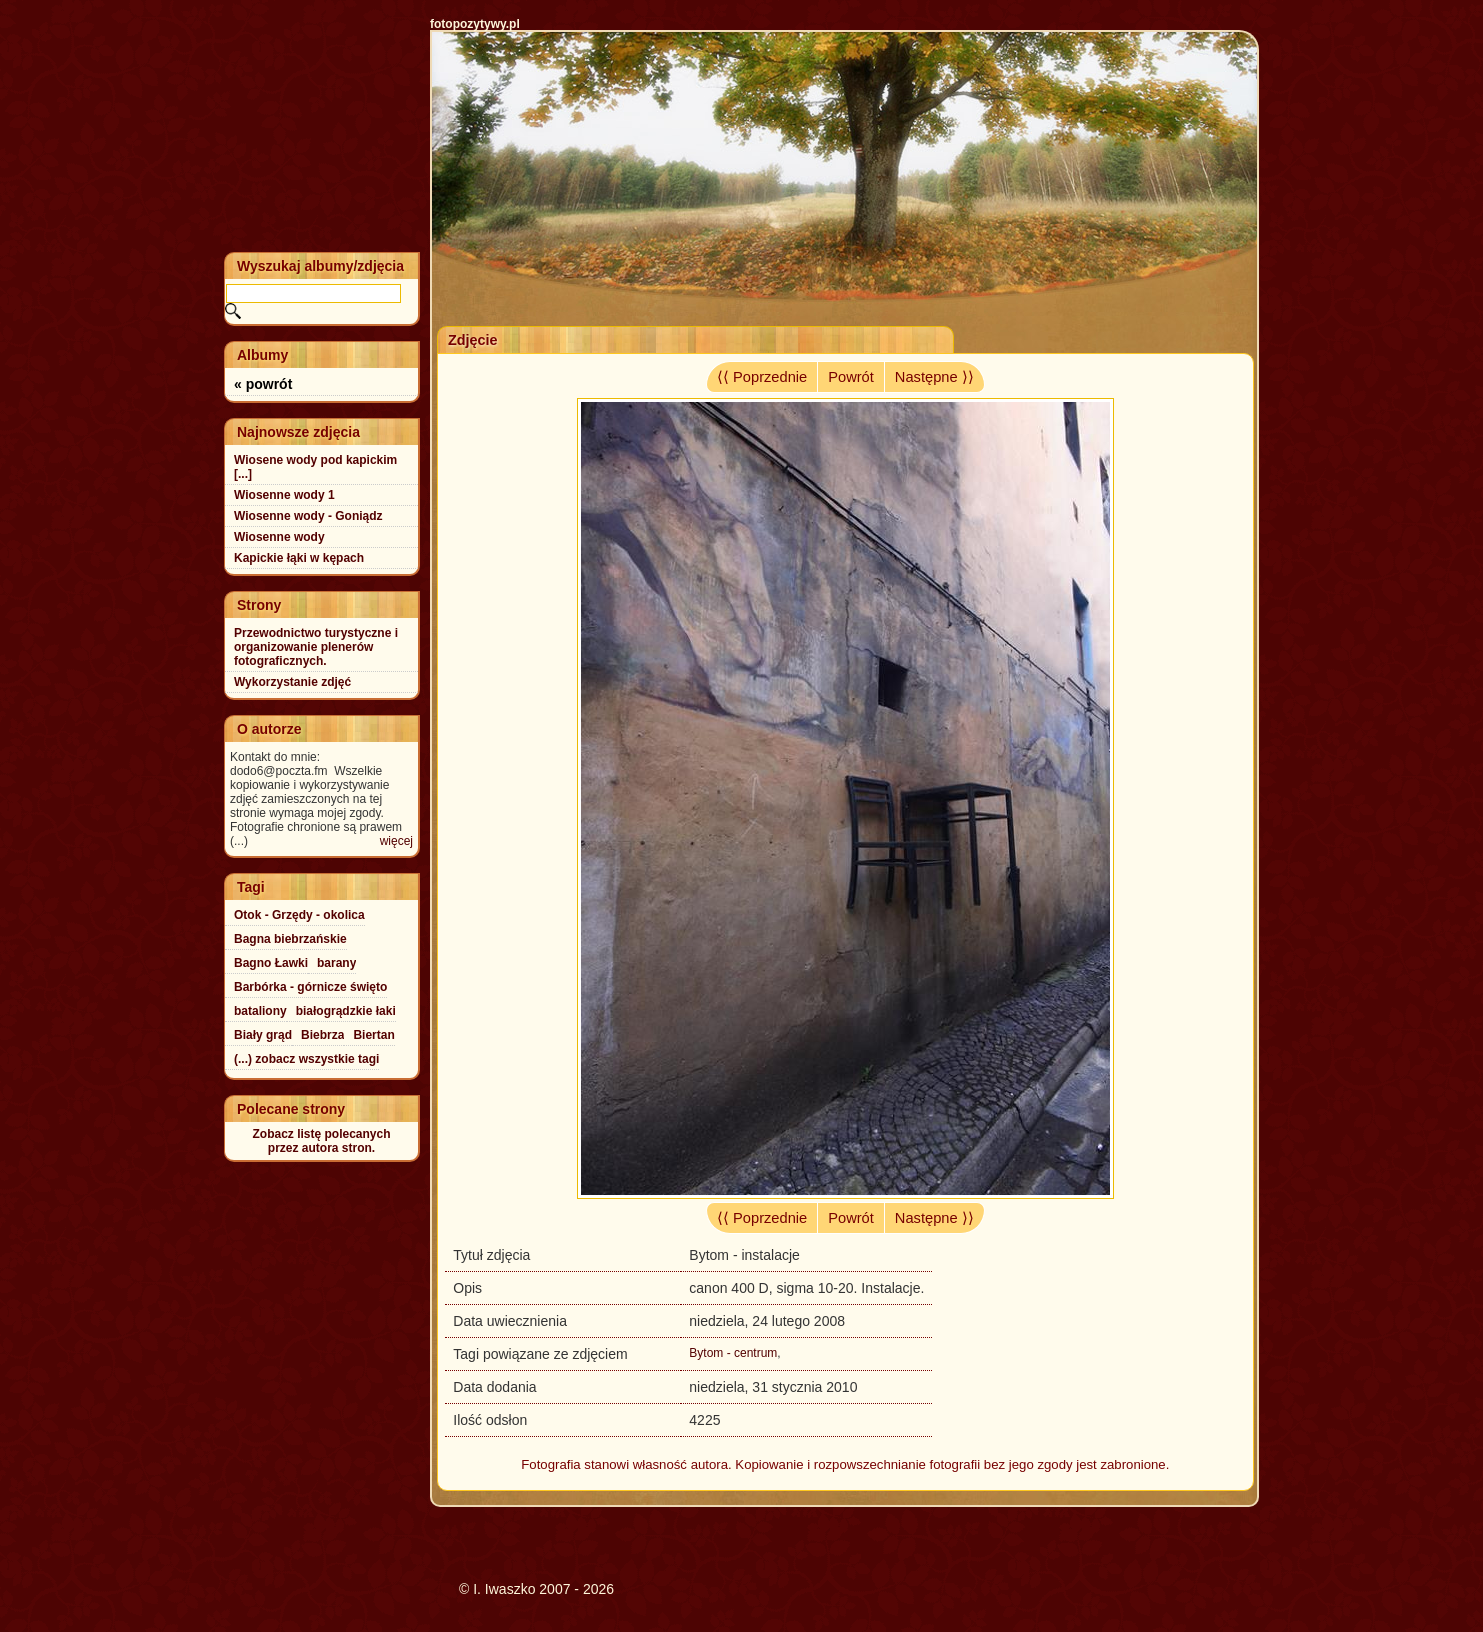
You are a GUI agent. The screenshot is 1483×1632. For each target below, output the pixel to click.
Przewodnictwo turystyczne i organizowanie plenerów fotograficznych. (316, 647)
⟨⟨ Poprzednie (762, 377)
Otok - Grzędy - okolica (299, 915)
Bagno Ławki (271, 963)
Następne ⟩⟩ (934, 377)
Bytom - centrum (733, 1353)
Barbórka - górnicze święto (310, 987)
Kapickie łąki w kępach (299, 558)
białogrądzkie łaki (346, 1011)
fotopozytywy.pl (475, 24)
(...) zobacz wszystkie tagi (306, 1059)
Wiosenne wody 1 (284, 495)
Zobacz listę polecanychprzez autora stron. (321, 1141)
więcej (396, 841)
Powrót (851, 377)
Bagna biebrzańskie (290, 939)
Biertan (373, 1035)
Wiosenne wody (279, 537)
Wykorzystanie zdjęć (292, 682)
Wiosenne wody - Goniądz (308, 516)
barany (336, 963)
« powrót (263, 384)
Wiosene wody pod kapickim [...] (315, 467)
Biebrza (322, 1035)
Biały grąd (263, 1035)
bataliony (260, 1011)
